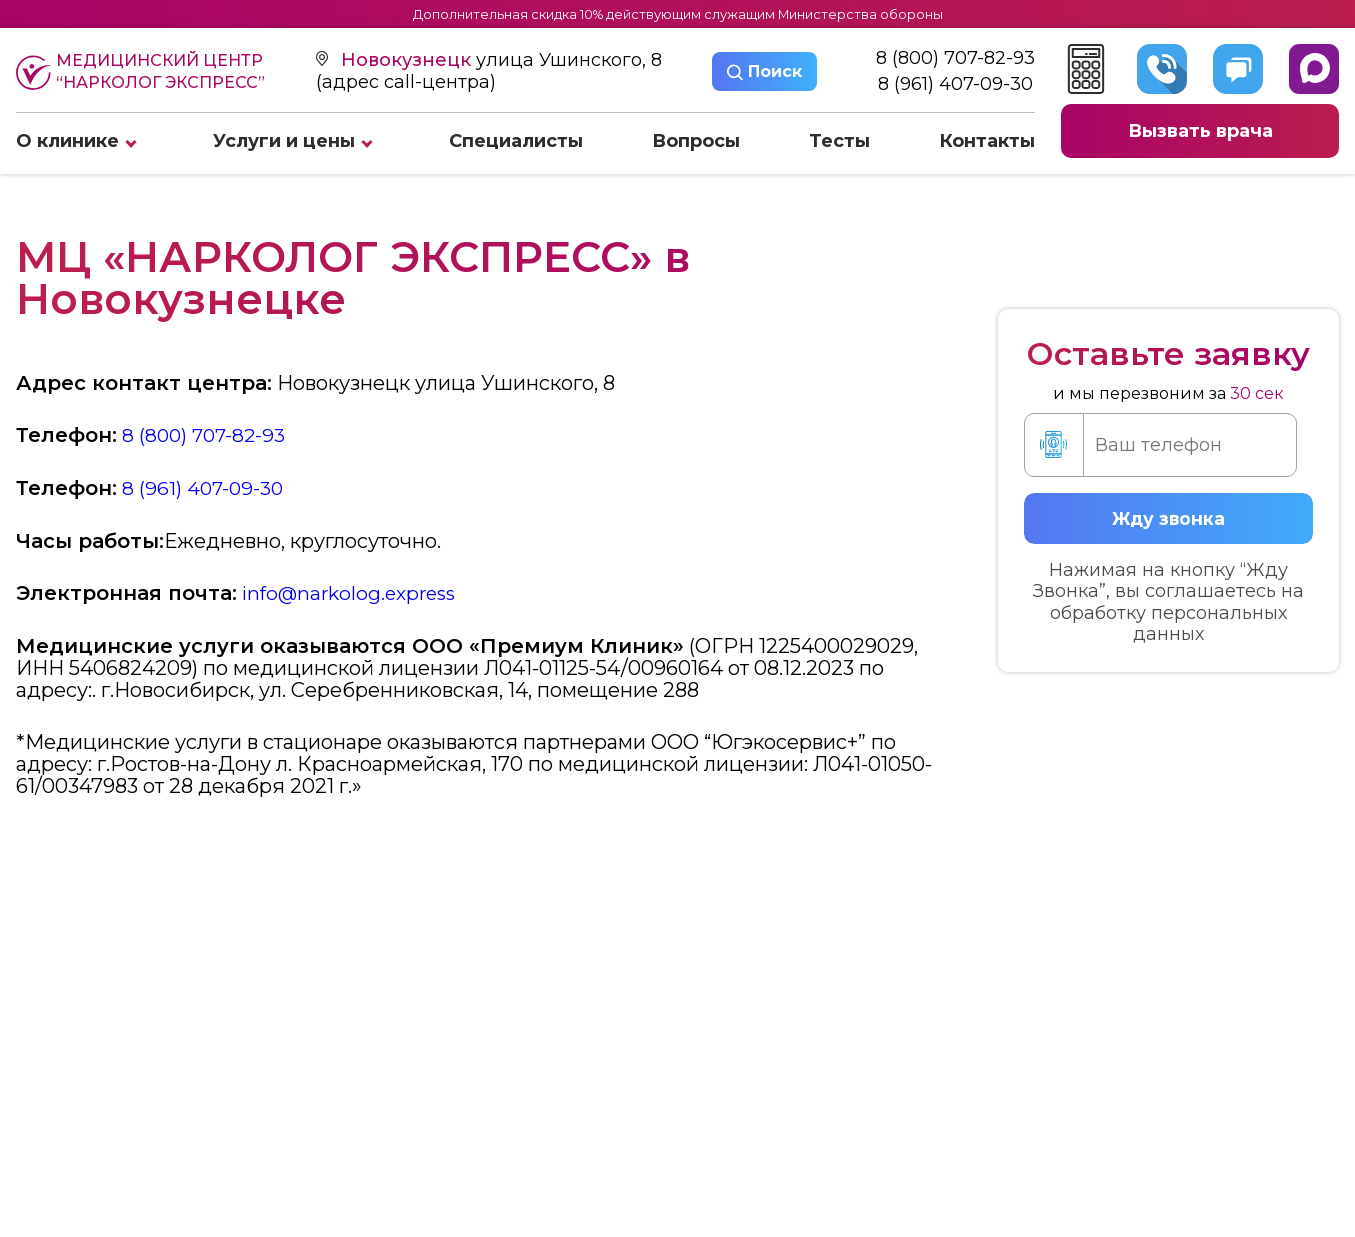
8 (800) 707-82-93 (955, 59)
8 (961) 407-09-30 (955, 85)
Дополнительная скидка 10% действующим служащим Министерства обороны (677, 14)
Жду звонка (1168, 517)
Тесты (839, 142)
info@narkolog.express (354, 592)
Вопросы (696, 142)
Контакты (987, 142)
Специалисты (516, 142)
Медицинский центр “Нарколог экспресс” (140, 72)
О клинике (67, 142)
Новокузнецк (408, 61)
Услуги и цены (284, 142)
